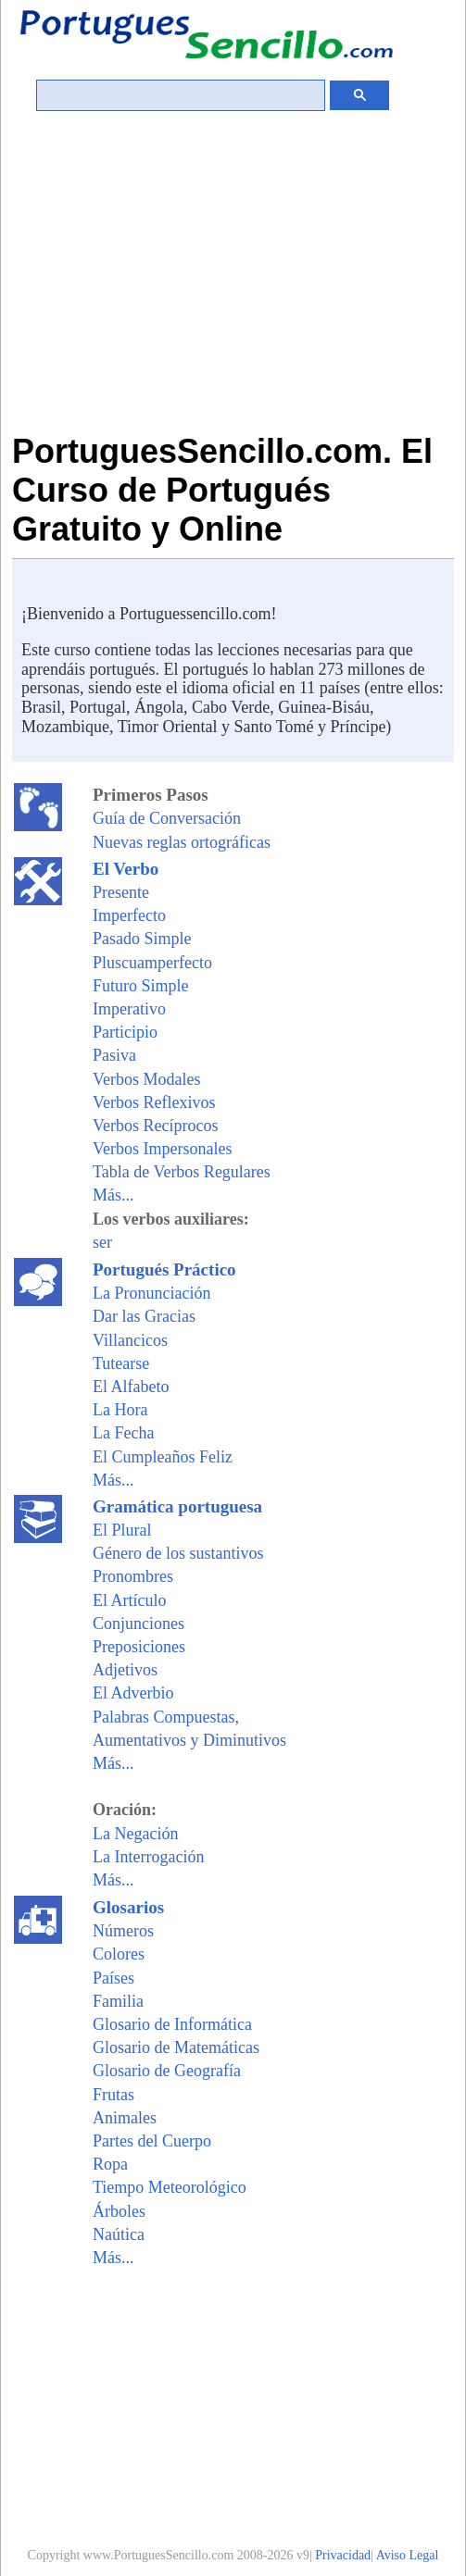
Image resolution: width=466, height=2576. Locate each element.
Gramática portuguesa (177, 1506)
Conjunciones (138, 1623)
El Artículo (130, 1600)
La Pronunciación (151, 1293)
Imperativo (129, 1009)
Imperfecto (129, 915)
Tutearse (121, 1363)
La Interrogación (148, 1857)
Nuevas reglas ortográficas (182, 842)
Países (113, 1978)
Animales (125, 2118)
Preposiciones (139, 1646)
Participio (125, 1032)
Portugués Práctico (164, 1269)
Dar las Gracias (144, 1316)
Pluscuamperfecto (152, 962)
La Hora (120, 1409)
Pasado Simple (142, 938)
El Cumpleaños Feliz (163, 1457)
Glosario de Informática (172, 2024)
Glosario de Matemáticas (176, 2047)
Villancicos (130, 1340)
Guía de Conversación (167, 818)
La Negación (135, 1833)
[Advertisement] (233, 293)
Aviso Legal (407, 2555)
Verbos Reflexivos (154, 1102)
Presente (121, 892)
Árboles (119, 2211)
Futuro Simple (141, 986)
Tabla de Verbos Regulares (182, 1172)
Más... (113, 1195)
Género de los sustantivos (178, 1553)
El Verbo (125, 868)
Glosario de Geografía (167, 2070)
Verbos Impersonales (162, 1148)
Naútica (119, 2234)
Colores (119, 1954)
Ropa (110, 2164)
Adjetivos (125, 1670)
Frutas (113, 2094)
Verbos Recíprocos (155, 1125)
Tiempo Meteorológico (169, 2187)
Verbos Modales (146, 1079)
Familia (118, 2001)
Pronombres (133, 1576)
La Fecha (123, 1433)
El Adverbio (133, 1693)
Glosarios (128, 1907)
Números (123, 1931)
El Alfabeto (131, 1386)
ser (102, 1242)
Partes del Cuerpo (152, 2141)
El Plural (122, 1530)
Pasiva (114, 1055)
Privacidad (343, 2555)
